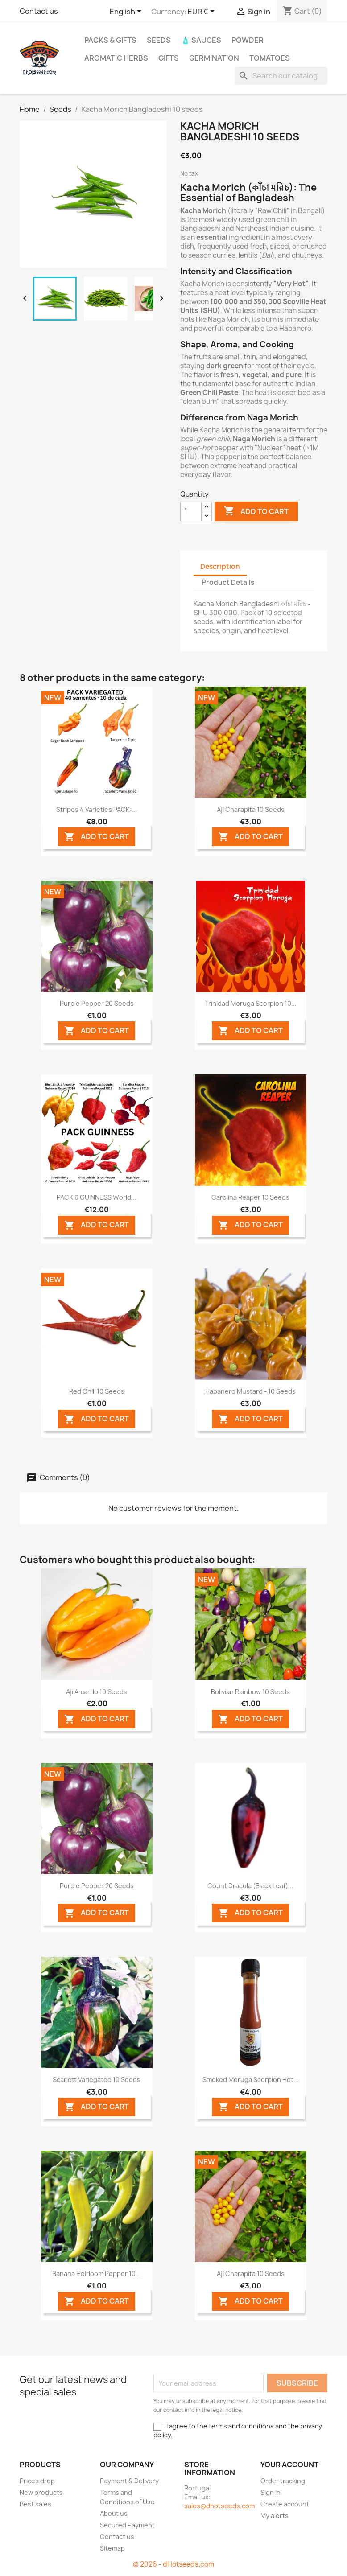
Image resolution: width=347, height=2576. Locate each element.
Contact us (39, 11)
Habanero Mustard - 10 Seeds (250, 1391)
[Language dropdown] (127, 12)
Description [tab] (220, 566)
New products (41, 2492)
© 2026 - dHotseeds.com (173, 2564)
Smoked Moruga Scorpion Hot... (250, 2079)
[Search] (281, 76)
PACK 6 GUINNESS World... (96, 1197)
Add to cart (256, 511)
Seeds (159, 40)
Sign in (270, 2492)
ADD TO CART (96, 837)
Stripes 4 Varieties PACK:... (96, 809)
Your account (289, 2464)
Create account (284, 2504)
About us (114, 2513)
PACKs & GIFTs (110, 40)
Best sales (35, 2504)
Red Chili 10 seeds (96, 1391)
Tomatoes (269, 58)
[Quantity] (191, 511)
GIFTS (168, 58)
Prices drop (37, 2481)
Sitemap (112, 2548)
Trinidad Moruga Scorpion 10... (251, 1003)
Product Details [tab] (228, 582)
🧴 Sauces (201, 40)
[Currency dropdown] (203, 12)
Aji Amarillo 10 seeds (96, 1691)
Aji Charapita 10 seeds (251, 809)
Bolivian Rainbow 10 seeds (250, 1691)
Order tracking (282, 2481)
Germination (214, 58)
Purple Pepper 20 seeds (97, 1003)
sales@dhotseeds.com (219, 2506)
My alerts (274, 2515)
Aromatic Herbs (116, 58)
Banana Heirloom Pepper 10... (96, 2273)
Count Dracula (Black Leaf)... (250, 1885)
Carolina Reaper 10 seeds (250, 1197)
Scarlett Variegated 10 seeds (96, 2079)
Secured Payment (127, 2525)
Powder (247, 40)
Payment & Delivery (129, 2481)
